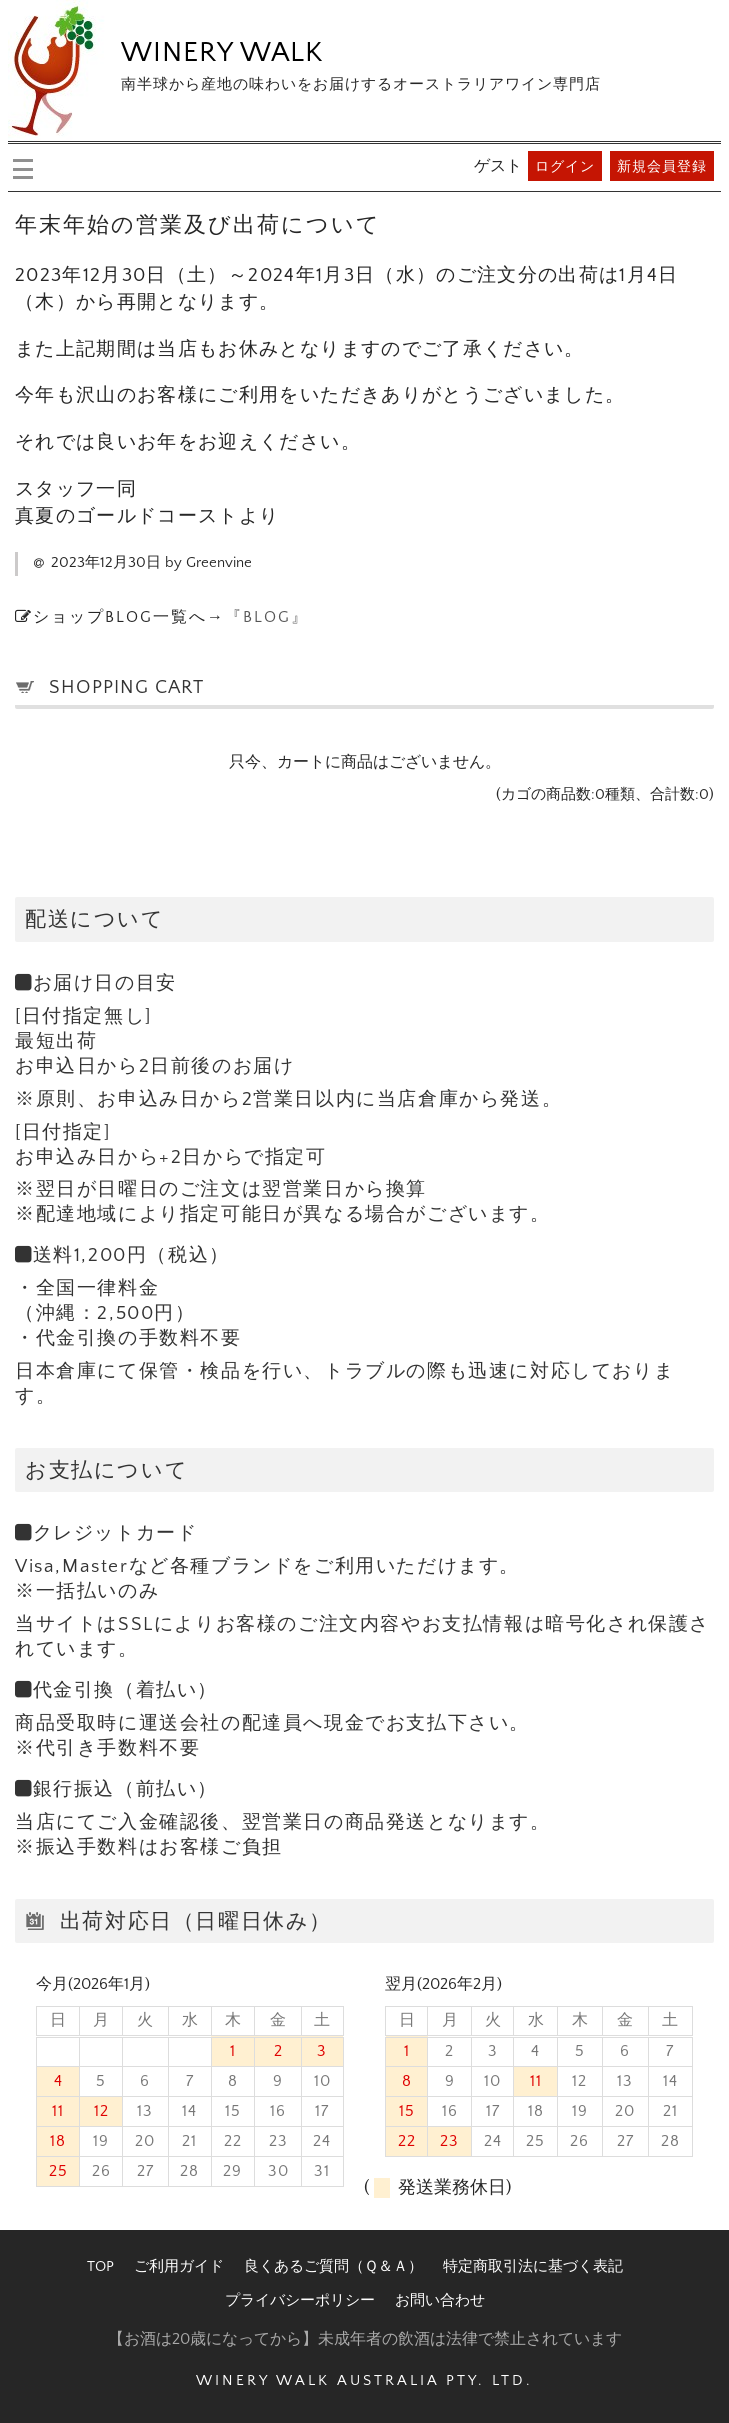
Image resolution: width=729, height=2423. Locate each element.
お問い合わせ (440, 2300)
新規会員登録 (662, 167)
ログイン (565, 167)
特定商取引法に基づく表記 (533, 2266)
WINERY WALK (222, 52)
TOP (100, 2266)
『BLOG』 (267, 617)
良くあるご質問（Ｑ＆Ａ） (333, 2266)
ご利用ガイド (179, 2266)
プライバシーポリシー (300, 2300)
